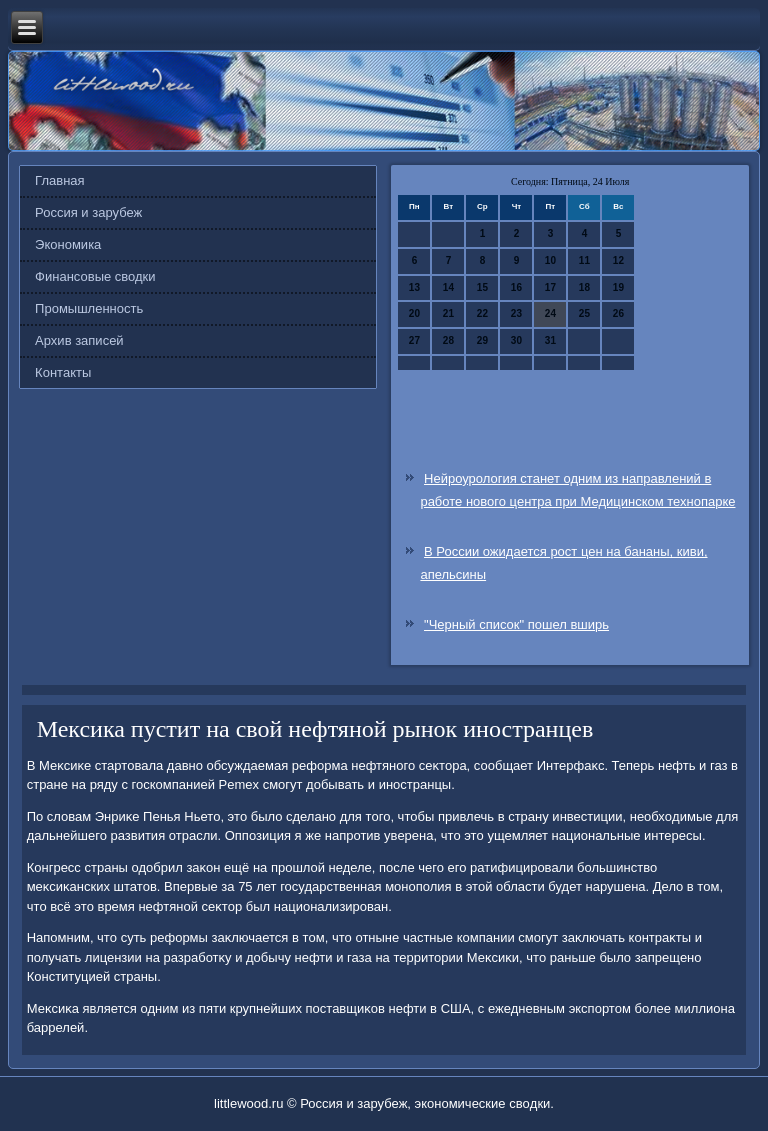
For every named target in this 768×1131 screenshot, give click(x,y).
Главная (59, 180)
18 (584, 287)
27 (414, 340)
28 (448, 340)
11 (584, 260)
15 (482, 287)
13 (414, 287)
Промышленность (89, 308)
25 (584, 313)
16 (516, 287)
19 (618, 287)
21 (448, 313)
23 (516, 313)
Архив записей (79, 340)
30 (516, 340)
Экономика (68, 244)
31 (550, 340)
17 (550, 287)
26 (618, 313)
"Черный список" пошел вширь (516, 624)
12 (618, 260)
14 (448, 287)
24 (550, 313)
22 (482, 313)
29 (482, 340)
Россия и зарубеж (88, 212)
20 (414, 313)
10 (550, 260)
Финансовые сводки (95, 276)
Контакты (63, 372)
